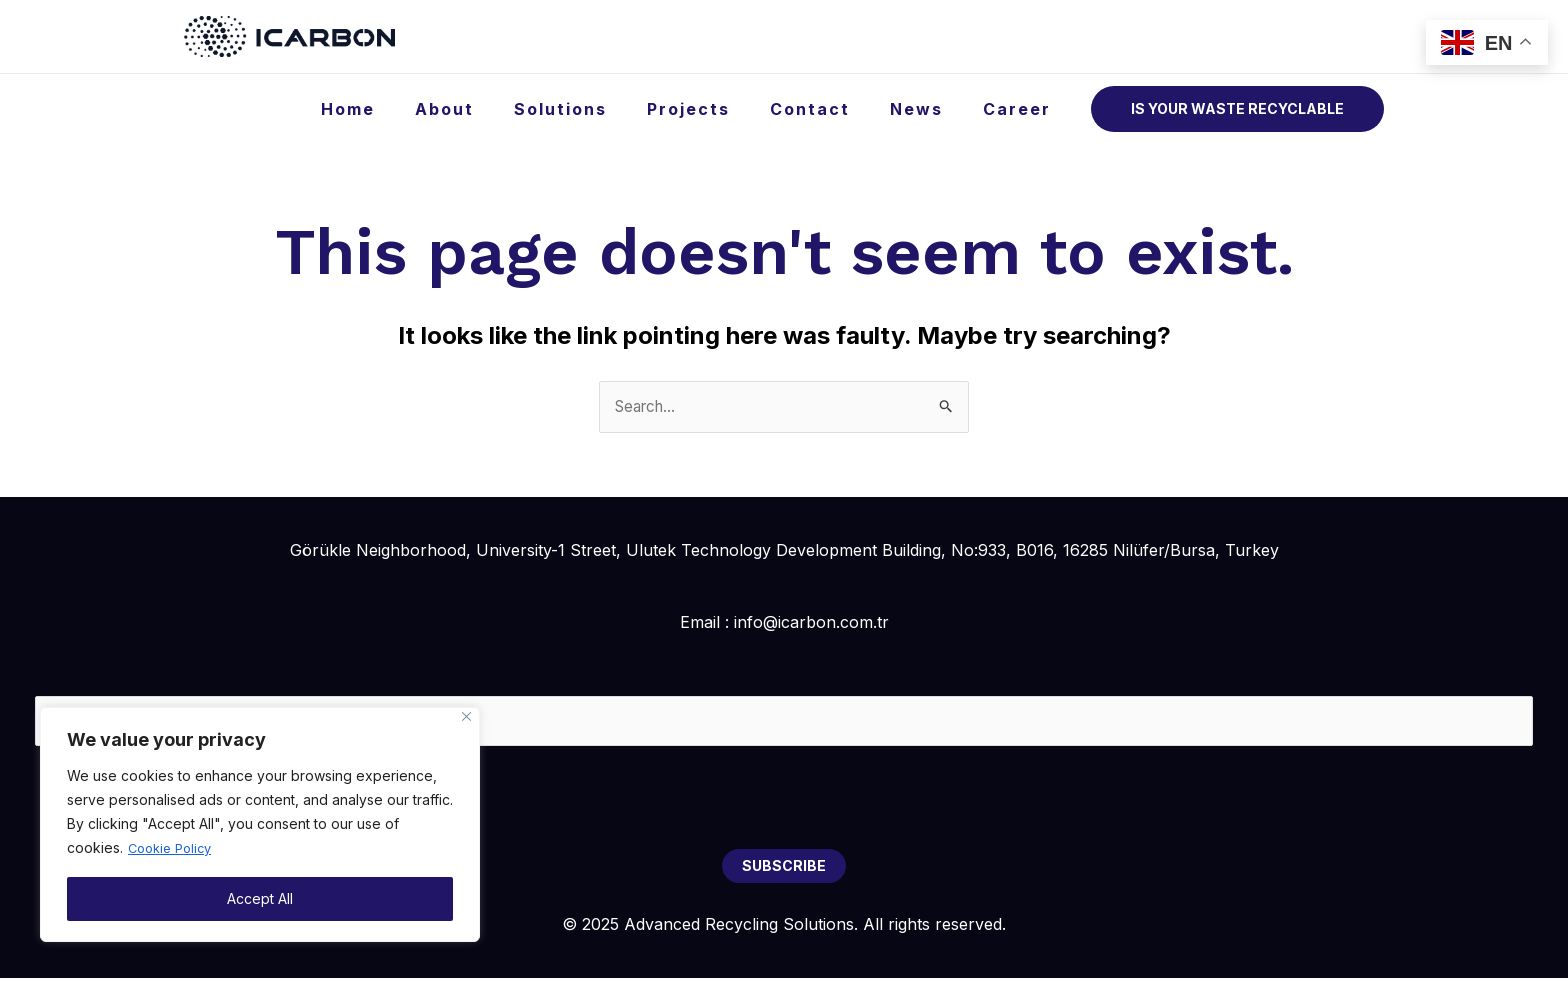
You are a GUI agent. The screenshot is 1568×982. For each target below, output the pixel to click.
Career (1021, 109)
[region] (260, 825)
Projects (716, 109)
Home (400, 109)
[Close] (466, 717)
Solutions (596, 109)
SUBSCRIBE (784, 869)
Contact (830, 109)
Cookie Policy (174, 848)
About (488, 109)
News (928, 109)
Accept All (260, 898)
